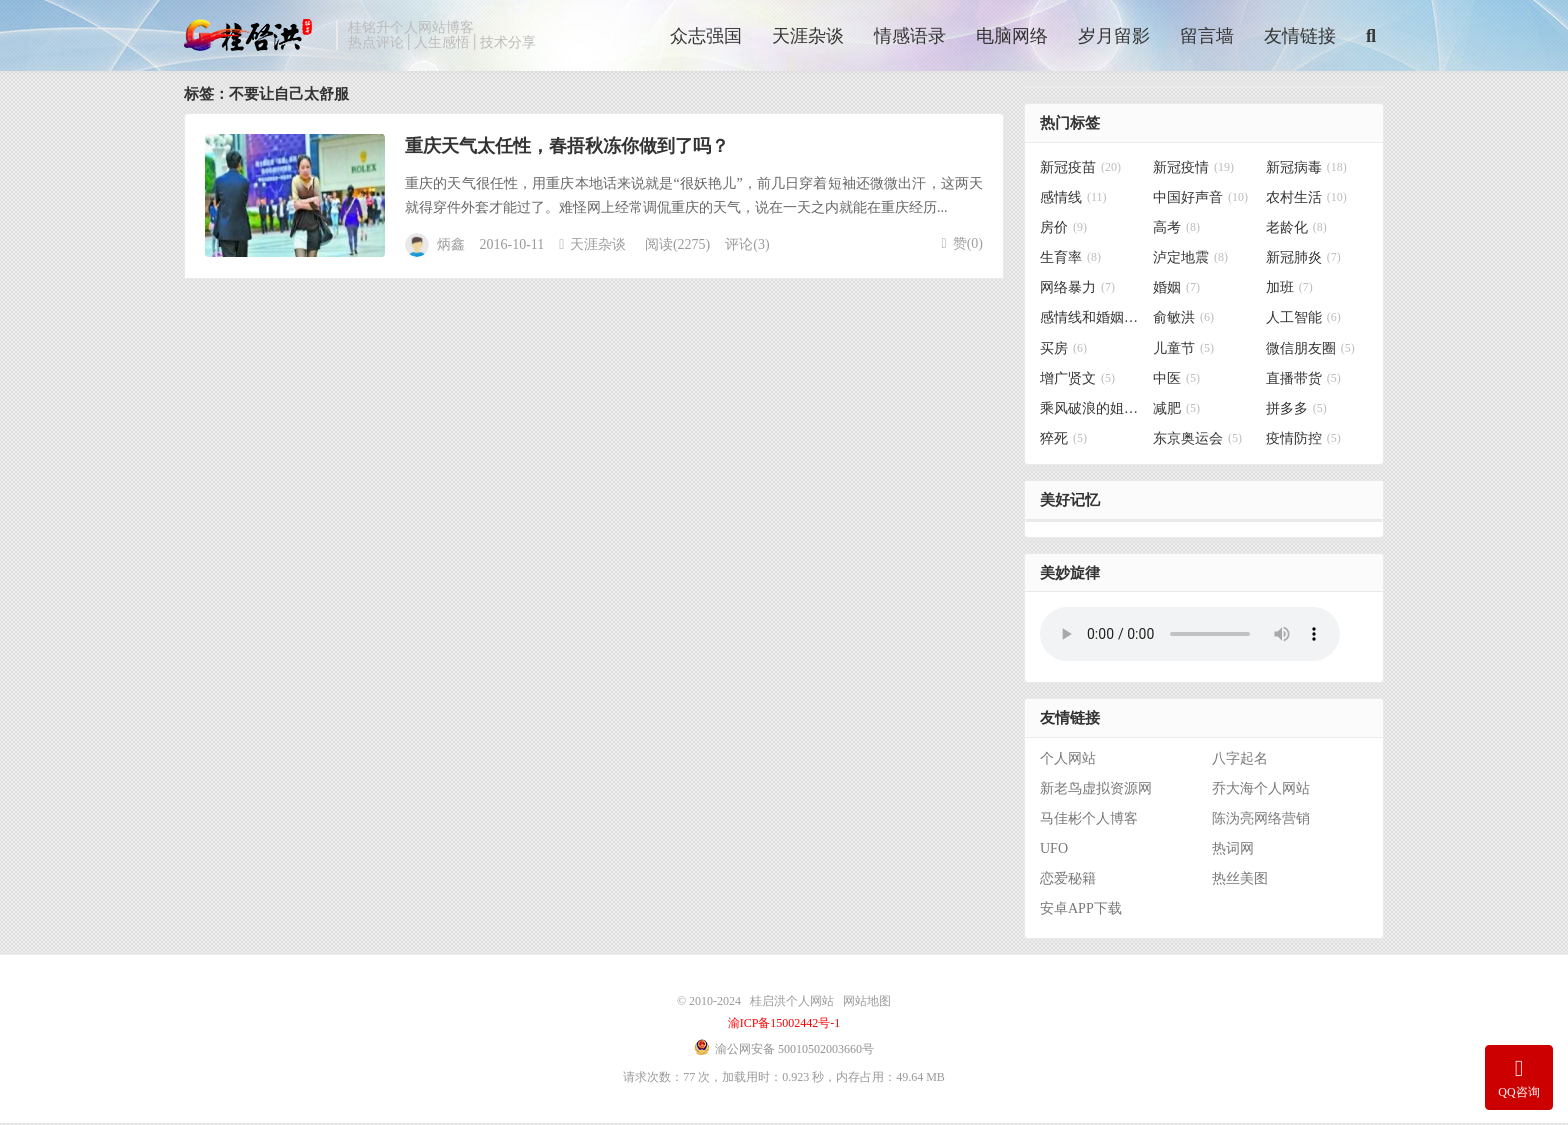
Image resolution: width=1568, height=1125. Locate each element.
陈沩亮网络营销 (1261, 820)
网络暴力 (1077, 290)
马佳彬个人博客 (1089, 820)
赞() (962, 245)
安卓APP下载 (1081, 910)
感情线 (1073, 199)
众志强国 (706, 37)
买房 (1063, 350)
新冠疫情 (1193, 169)
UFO (1054, 850)
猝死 (1063, 441)
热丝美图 (1240, 880)
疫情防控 (1303, 441)
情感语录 (910, 37)
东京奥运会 (1197, 441)
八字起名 (1240, 760)
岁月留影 (1114, 37)
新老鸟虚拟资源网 (1096, 790)
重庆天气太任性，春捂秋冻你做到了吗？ (567, 148)
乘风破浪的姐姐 (1091, 410)
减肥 (1176, 410)
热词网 (1233, 850)
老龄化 (1296, 230)
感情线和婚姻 (1091, 320)
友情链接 (1300, 37)
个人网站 (1068, 760)
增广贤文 (1077, 380)
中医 (1176, 380)
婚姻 (1176, 290)
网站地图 (867, 1003)
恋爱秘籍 (1068, 880)
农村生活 (1306, 199)
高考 (1176, 230)
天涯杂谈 (808, 37)
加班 (1289, 290)
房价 (1063, 230)
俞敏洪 (1183, 320)
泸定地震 (1190, 260)
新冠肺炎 (1303, 260)
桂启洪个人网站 (255, 36)
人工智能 (1303, 320)
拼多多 (1296, 410)
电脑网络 (1012, 37)
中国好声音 (1200, 199)
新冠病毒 (1306, 169)
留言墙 (1207, 37)
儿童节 (1183, 350)
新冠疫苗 (1080, 169)
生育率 (1070, 260)
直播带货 (1303, 380)
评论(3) (747, 247)
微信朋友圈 (1310, 350)
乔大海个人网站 (1261, 790)
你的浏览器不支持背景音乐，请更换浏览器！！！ (1190, 637)
